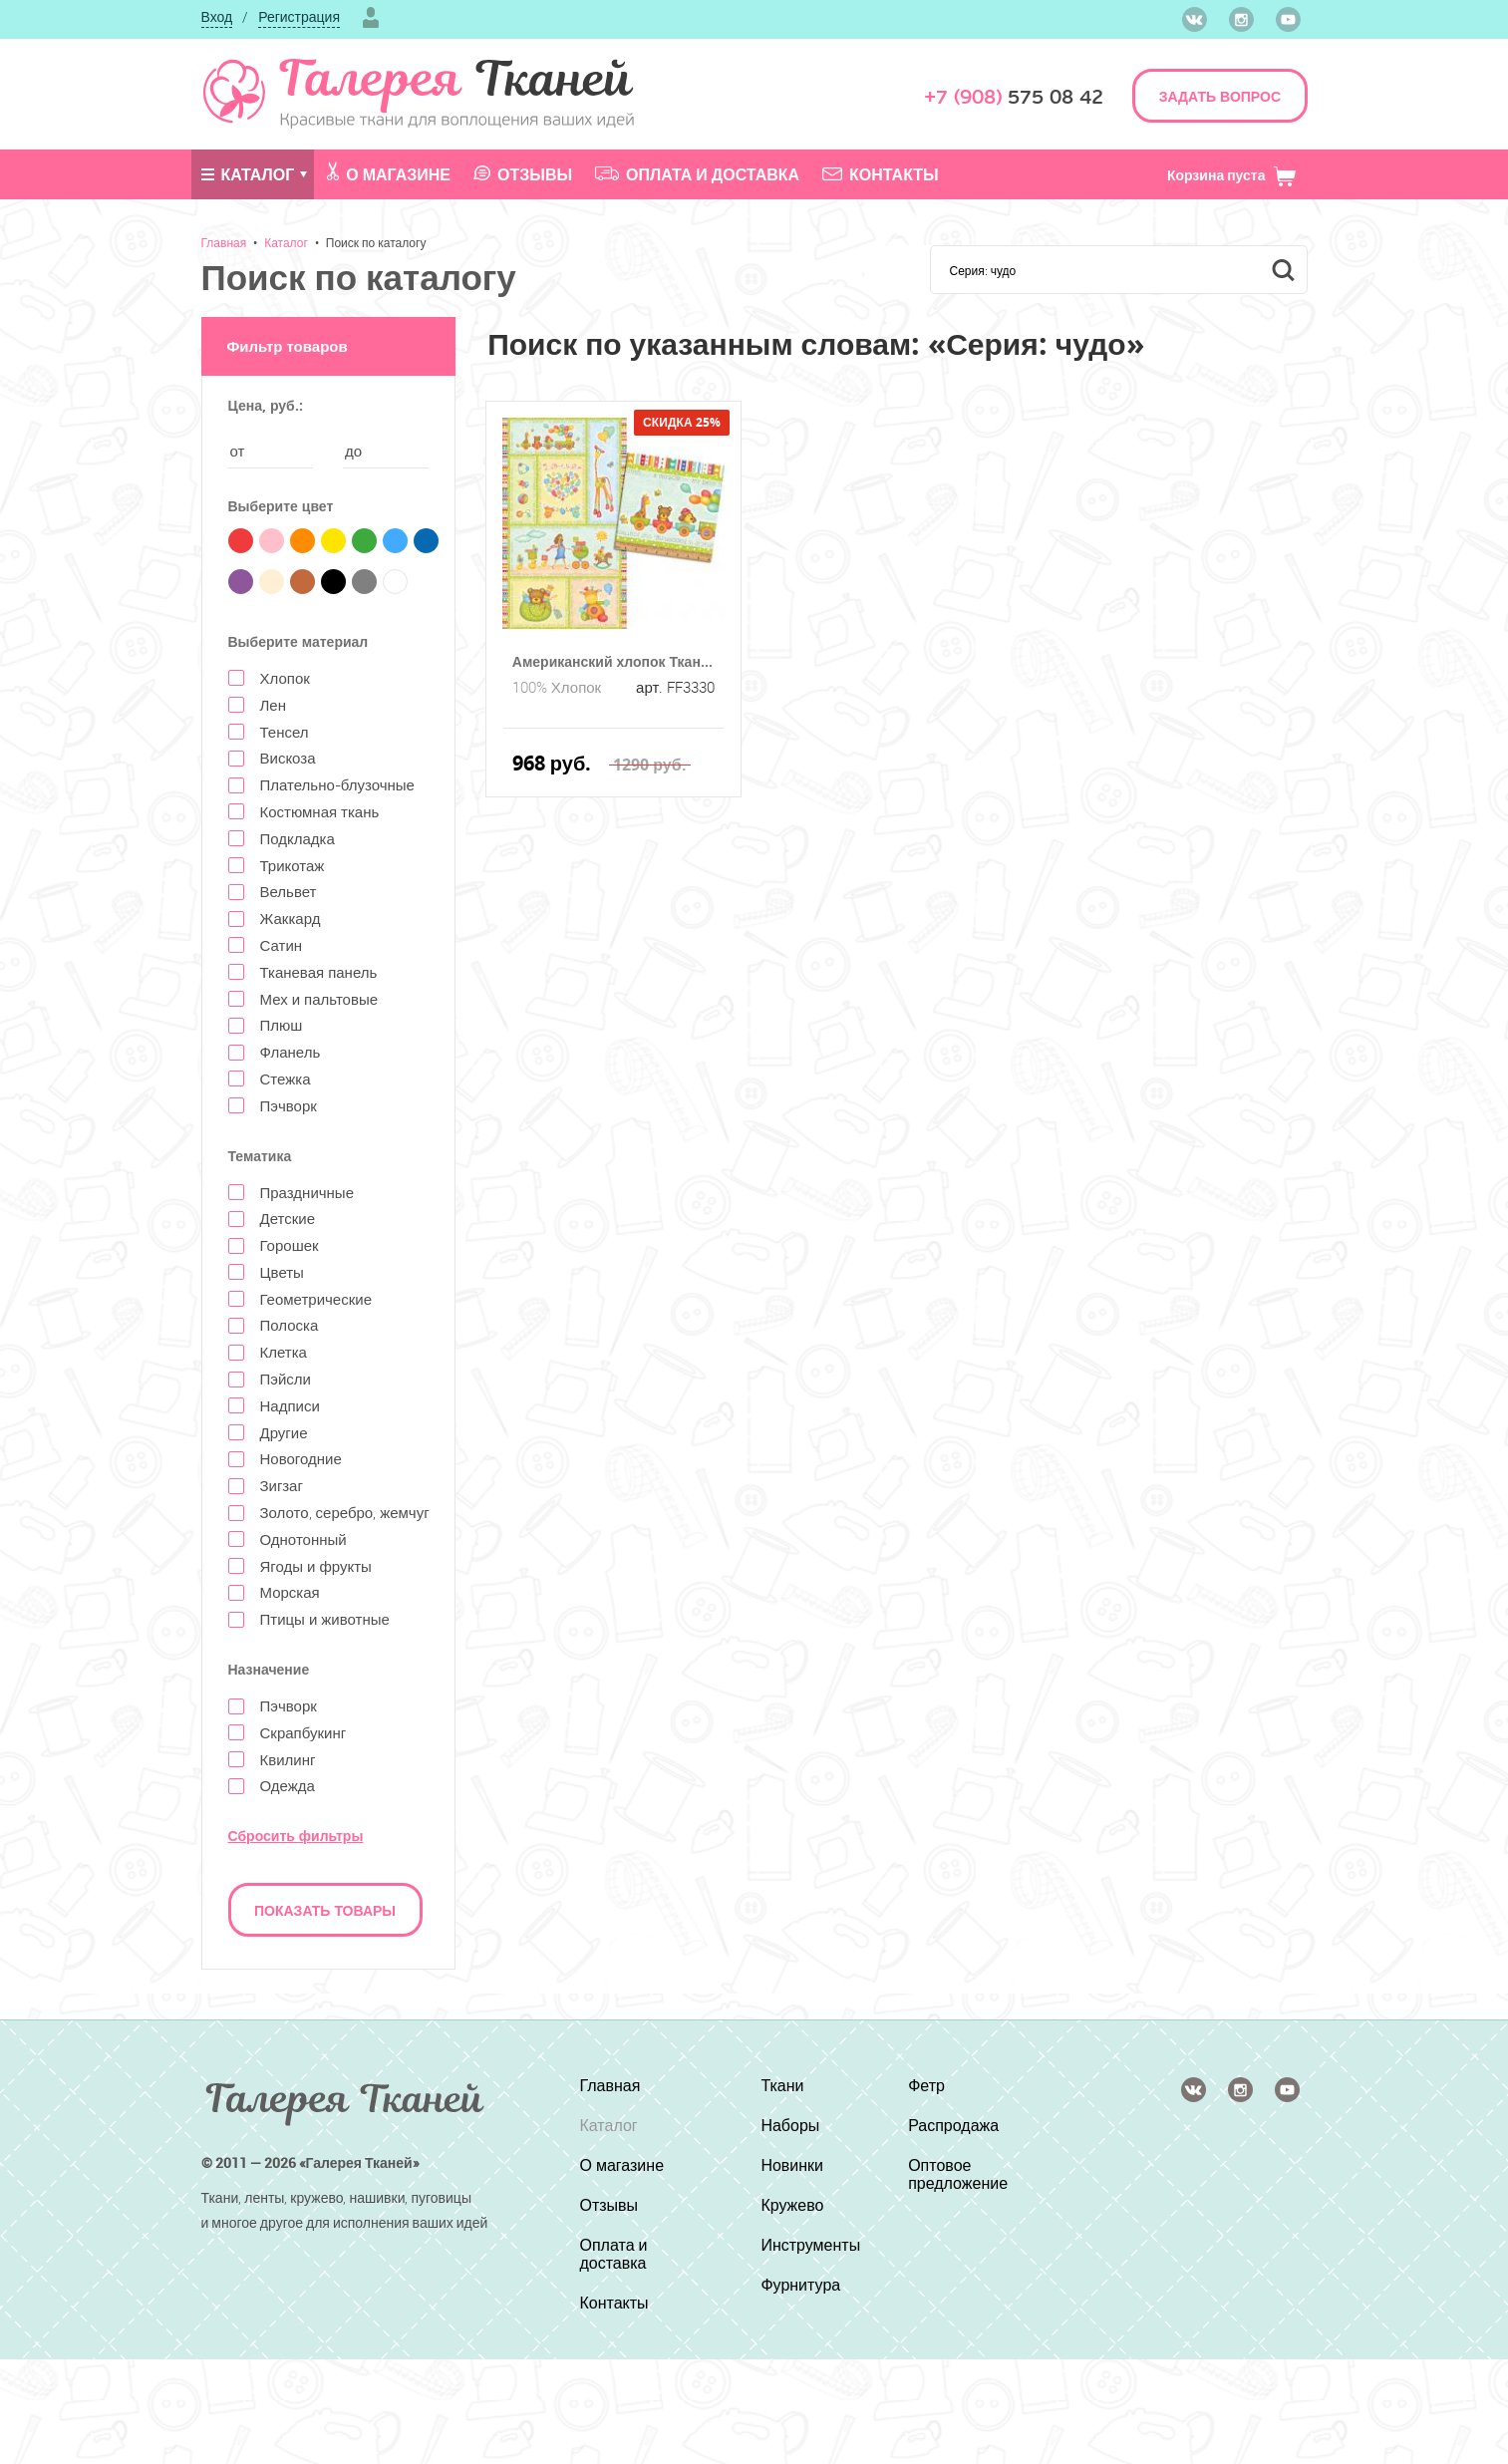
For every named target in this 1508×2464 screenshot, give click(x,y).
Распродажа (953, 2125)
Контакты (880, 174)
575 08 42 (1013, 97)
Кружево (791, 2205)
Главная (224, 242)
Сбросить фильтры (296, 1835)
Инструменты (810, 2245)
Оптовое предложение (958, 2174)
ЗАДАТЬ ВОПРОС (1220, 96)
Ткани (781, 2085)
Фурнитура (800, 2285)
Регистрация (299, 16)
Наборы (789, 2125)
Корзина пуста (1232, 174)
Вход (217, 16)
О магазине (389, 173)
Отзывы (522, 174)
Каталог (248, 174)
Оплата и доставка (697, 174)
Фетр (926, 2085)
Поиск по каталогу (376, 242)
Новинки (791, 2165)
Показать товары (325, 1910)
